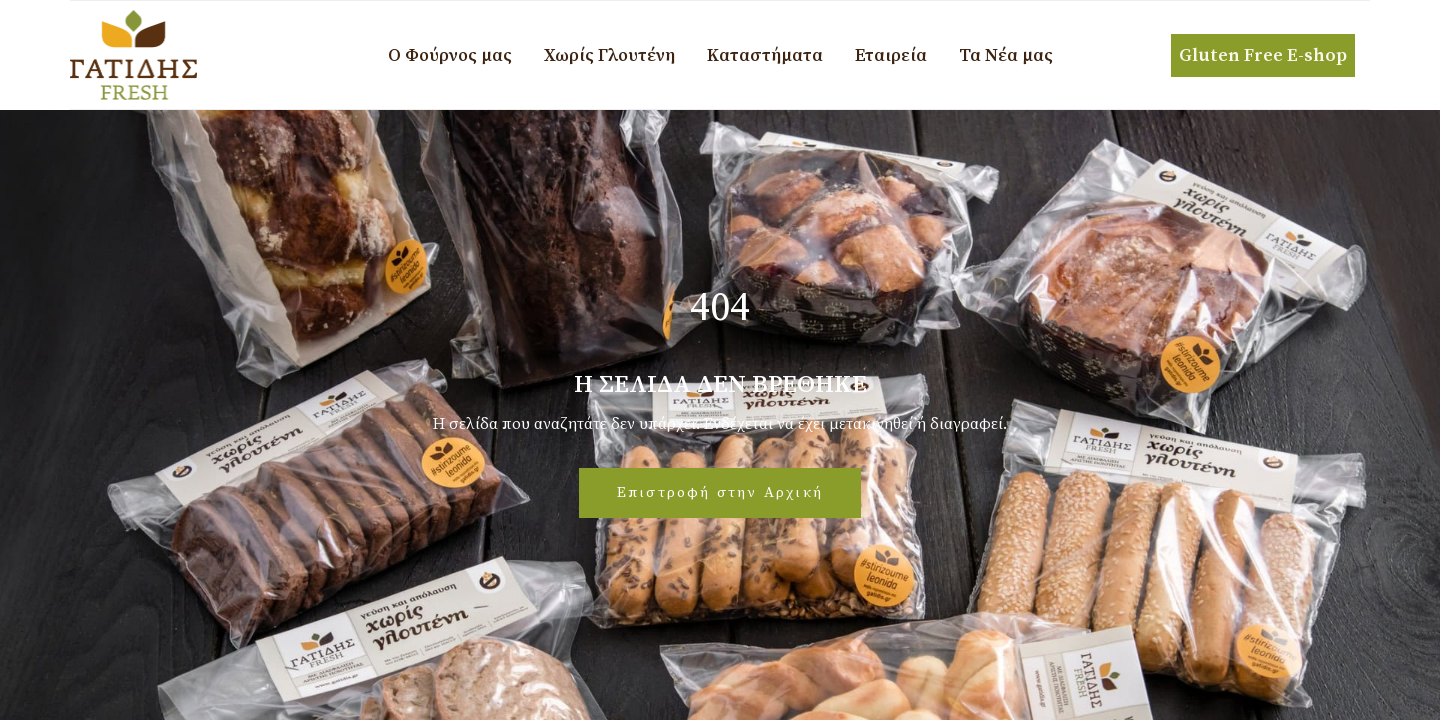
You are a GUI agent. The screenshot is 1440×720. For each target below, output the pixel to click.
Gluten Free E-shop (1263, 55)
